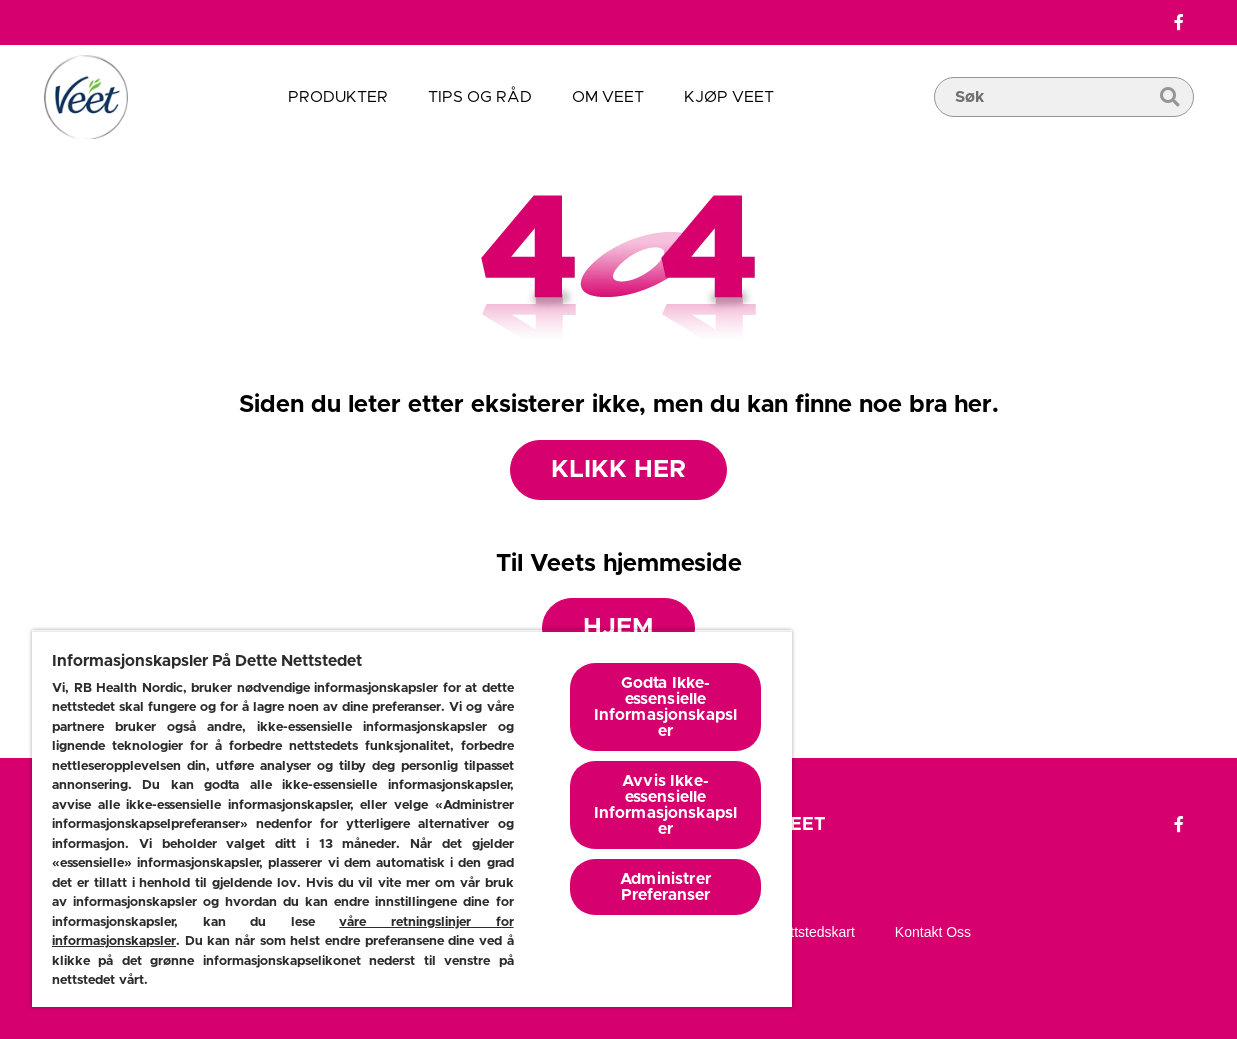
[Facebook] (1179, 23)
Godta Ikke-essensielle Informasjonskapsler (666, 707)
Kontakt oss (933, 932)
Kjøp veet (729, 97)
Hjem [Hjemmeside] (618, 627)
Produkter (338, 97)
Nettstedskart (813, 932)
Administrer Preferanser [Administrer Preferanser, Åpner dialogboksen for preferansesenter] (665, 887)
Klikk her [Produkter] (618, 469)
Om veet (608, 97)
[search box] (1064, 127)
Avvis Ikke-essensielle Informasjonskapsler (666, 805)
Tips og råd (480, 97)
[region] (412, 818)
